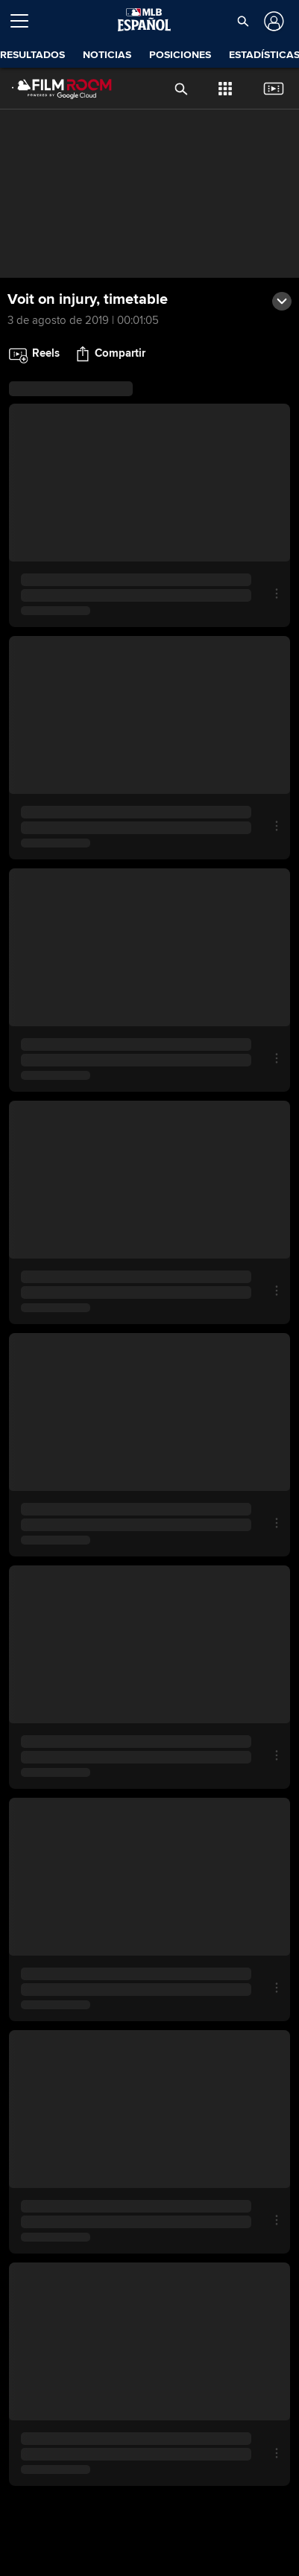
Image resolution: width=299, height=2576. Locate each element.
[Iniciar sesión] (272, 21)
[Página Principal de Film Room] (50, 88)
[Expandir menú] (25, 21)
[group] (149, 193)
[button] (243, 21)
